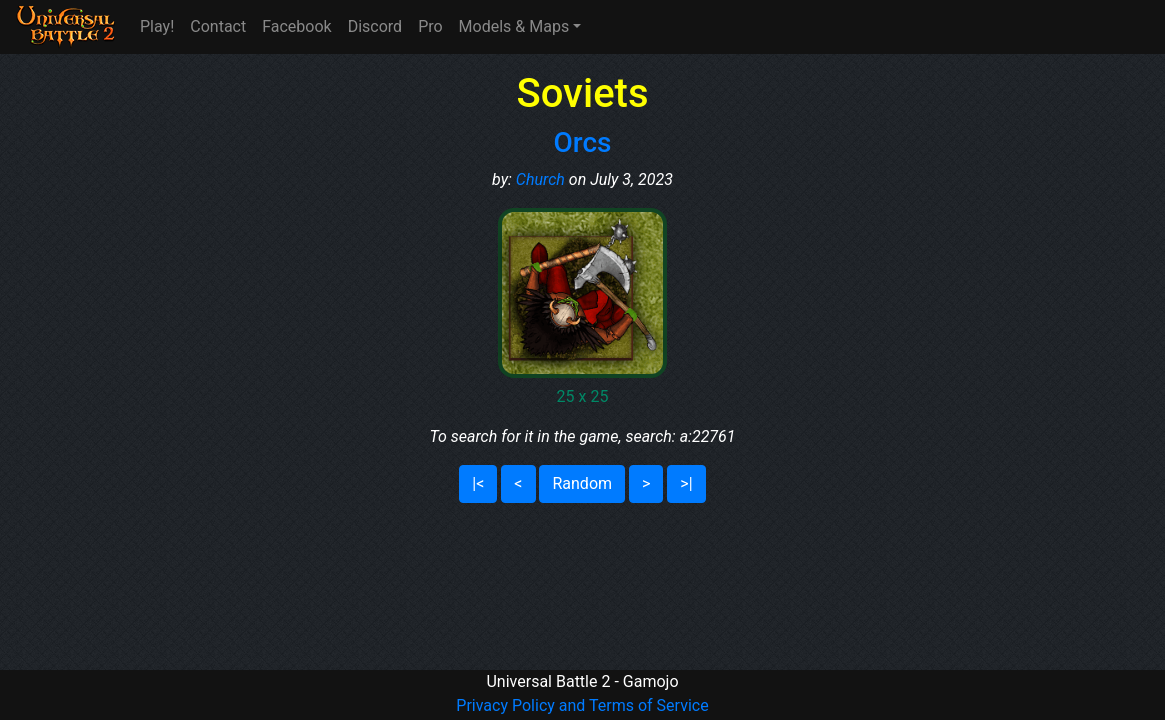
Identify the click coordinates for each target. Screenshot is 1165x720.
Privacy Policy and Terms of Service (582, 705)
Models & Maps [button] (514, 26)
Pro (430, 26)
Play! (157, 26)
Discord (375, 26)
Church (540, 179)
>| (686, 483)
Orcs (583, 142)
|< (478, 483)
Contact (218, 26)
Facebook (296, 26)
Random (582, 483)
